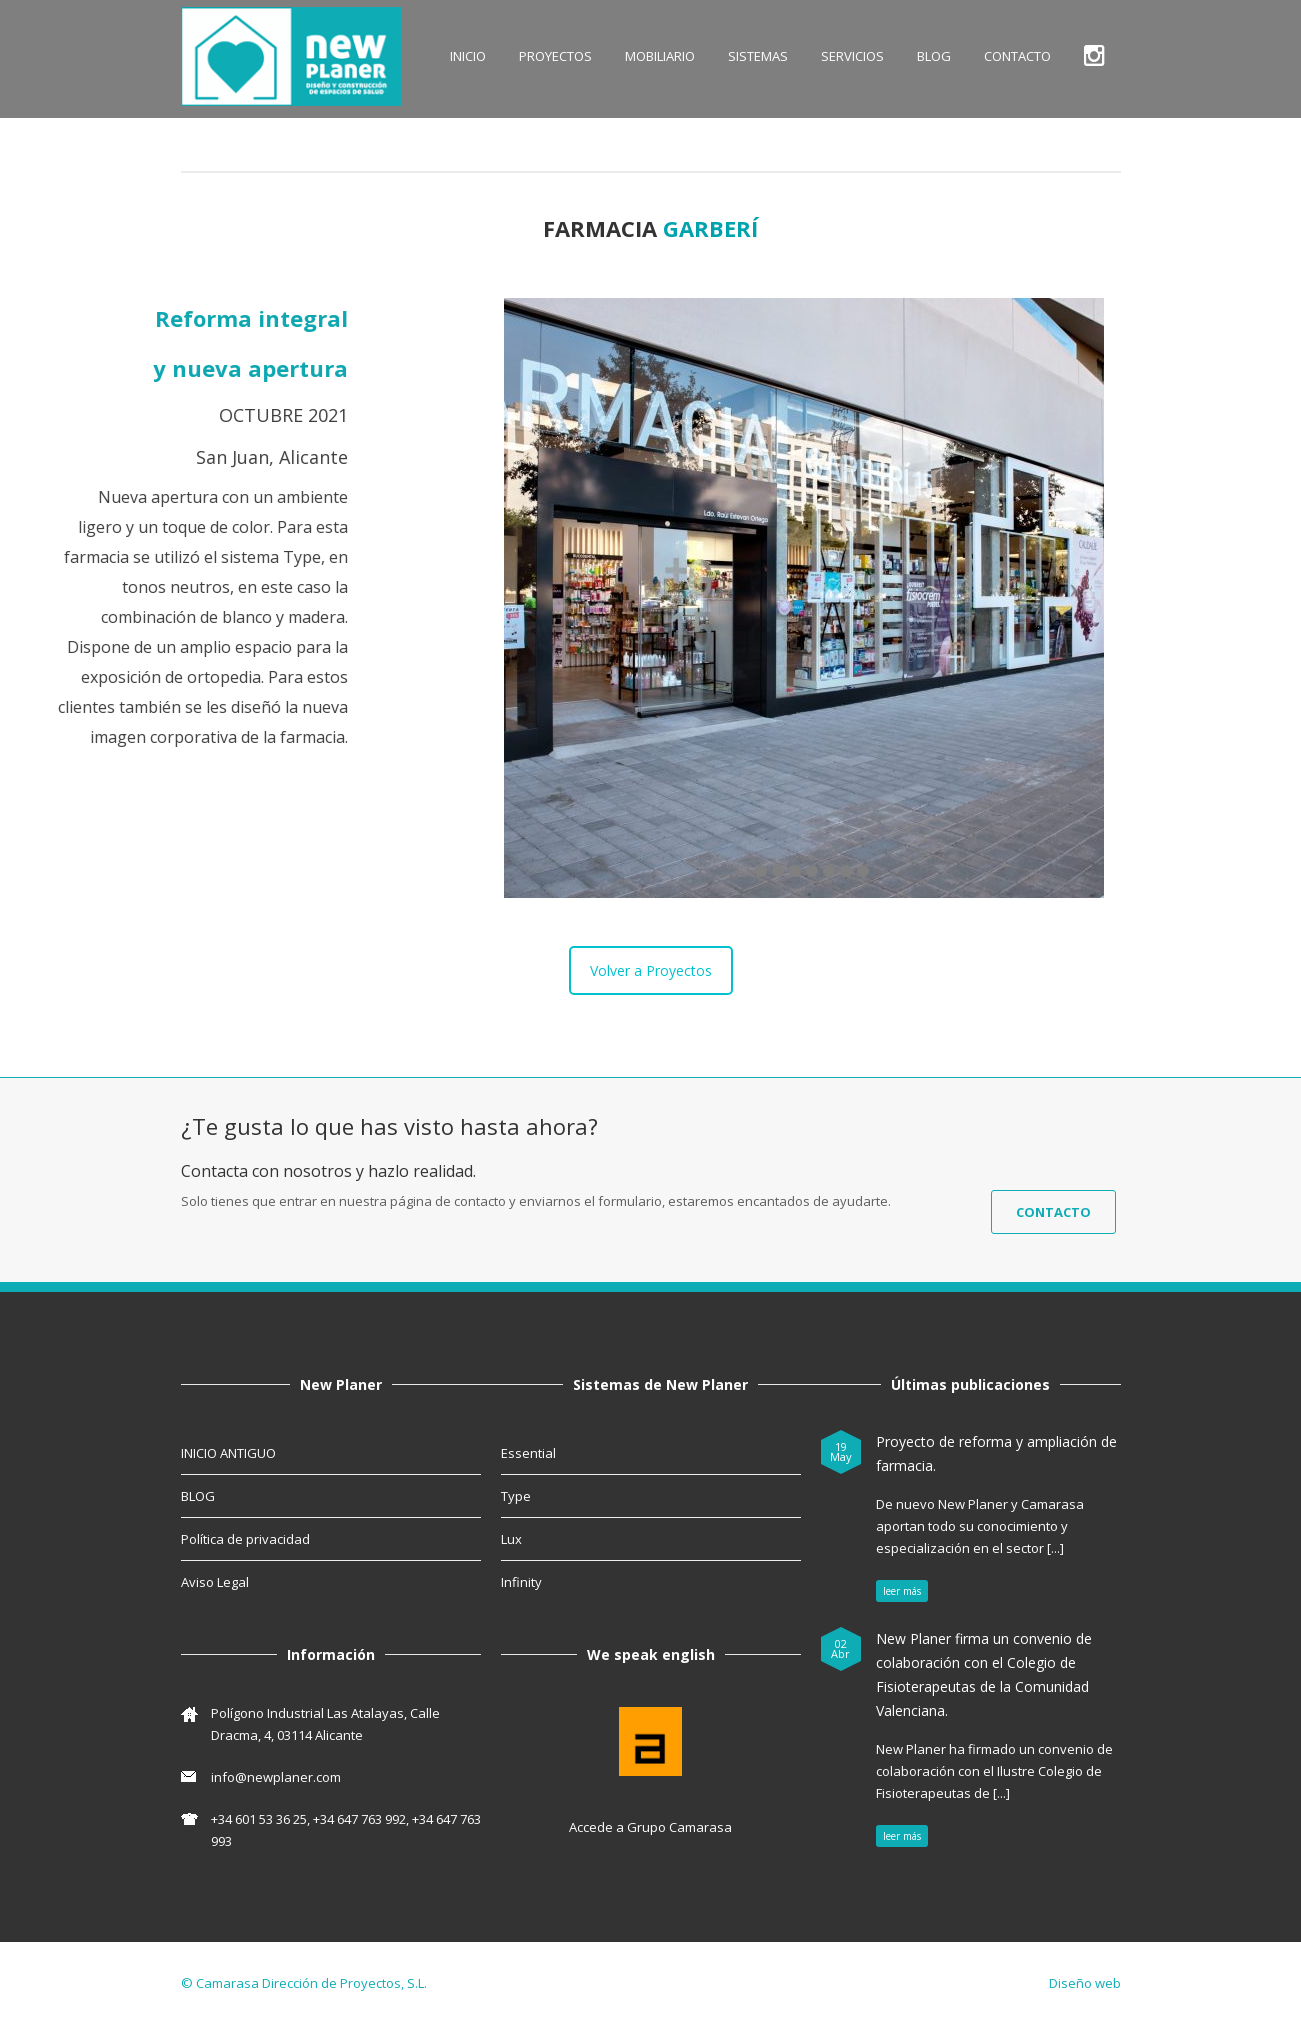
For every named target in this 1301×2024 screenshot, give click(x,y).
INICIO (468, 56)
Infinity (521, 1582)
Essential (528, 1453)
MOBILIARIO (660, 56)
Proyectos (555, 56)
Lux (511, 1539)
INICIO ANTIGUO (228, 1453)
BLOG (934, 56)
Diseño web (1085, 1983)
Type (516, 1496)
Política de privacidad (245, 1539)
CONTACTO (1017, 56)
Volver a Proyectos (651, 970)
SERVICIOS (852, 56)
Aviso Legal (215, 1582)
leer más (902, 1591)
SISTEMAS (758, 56)
